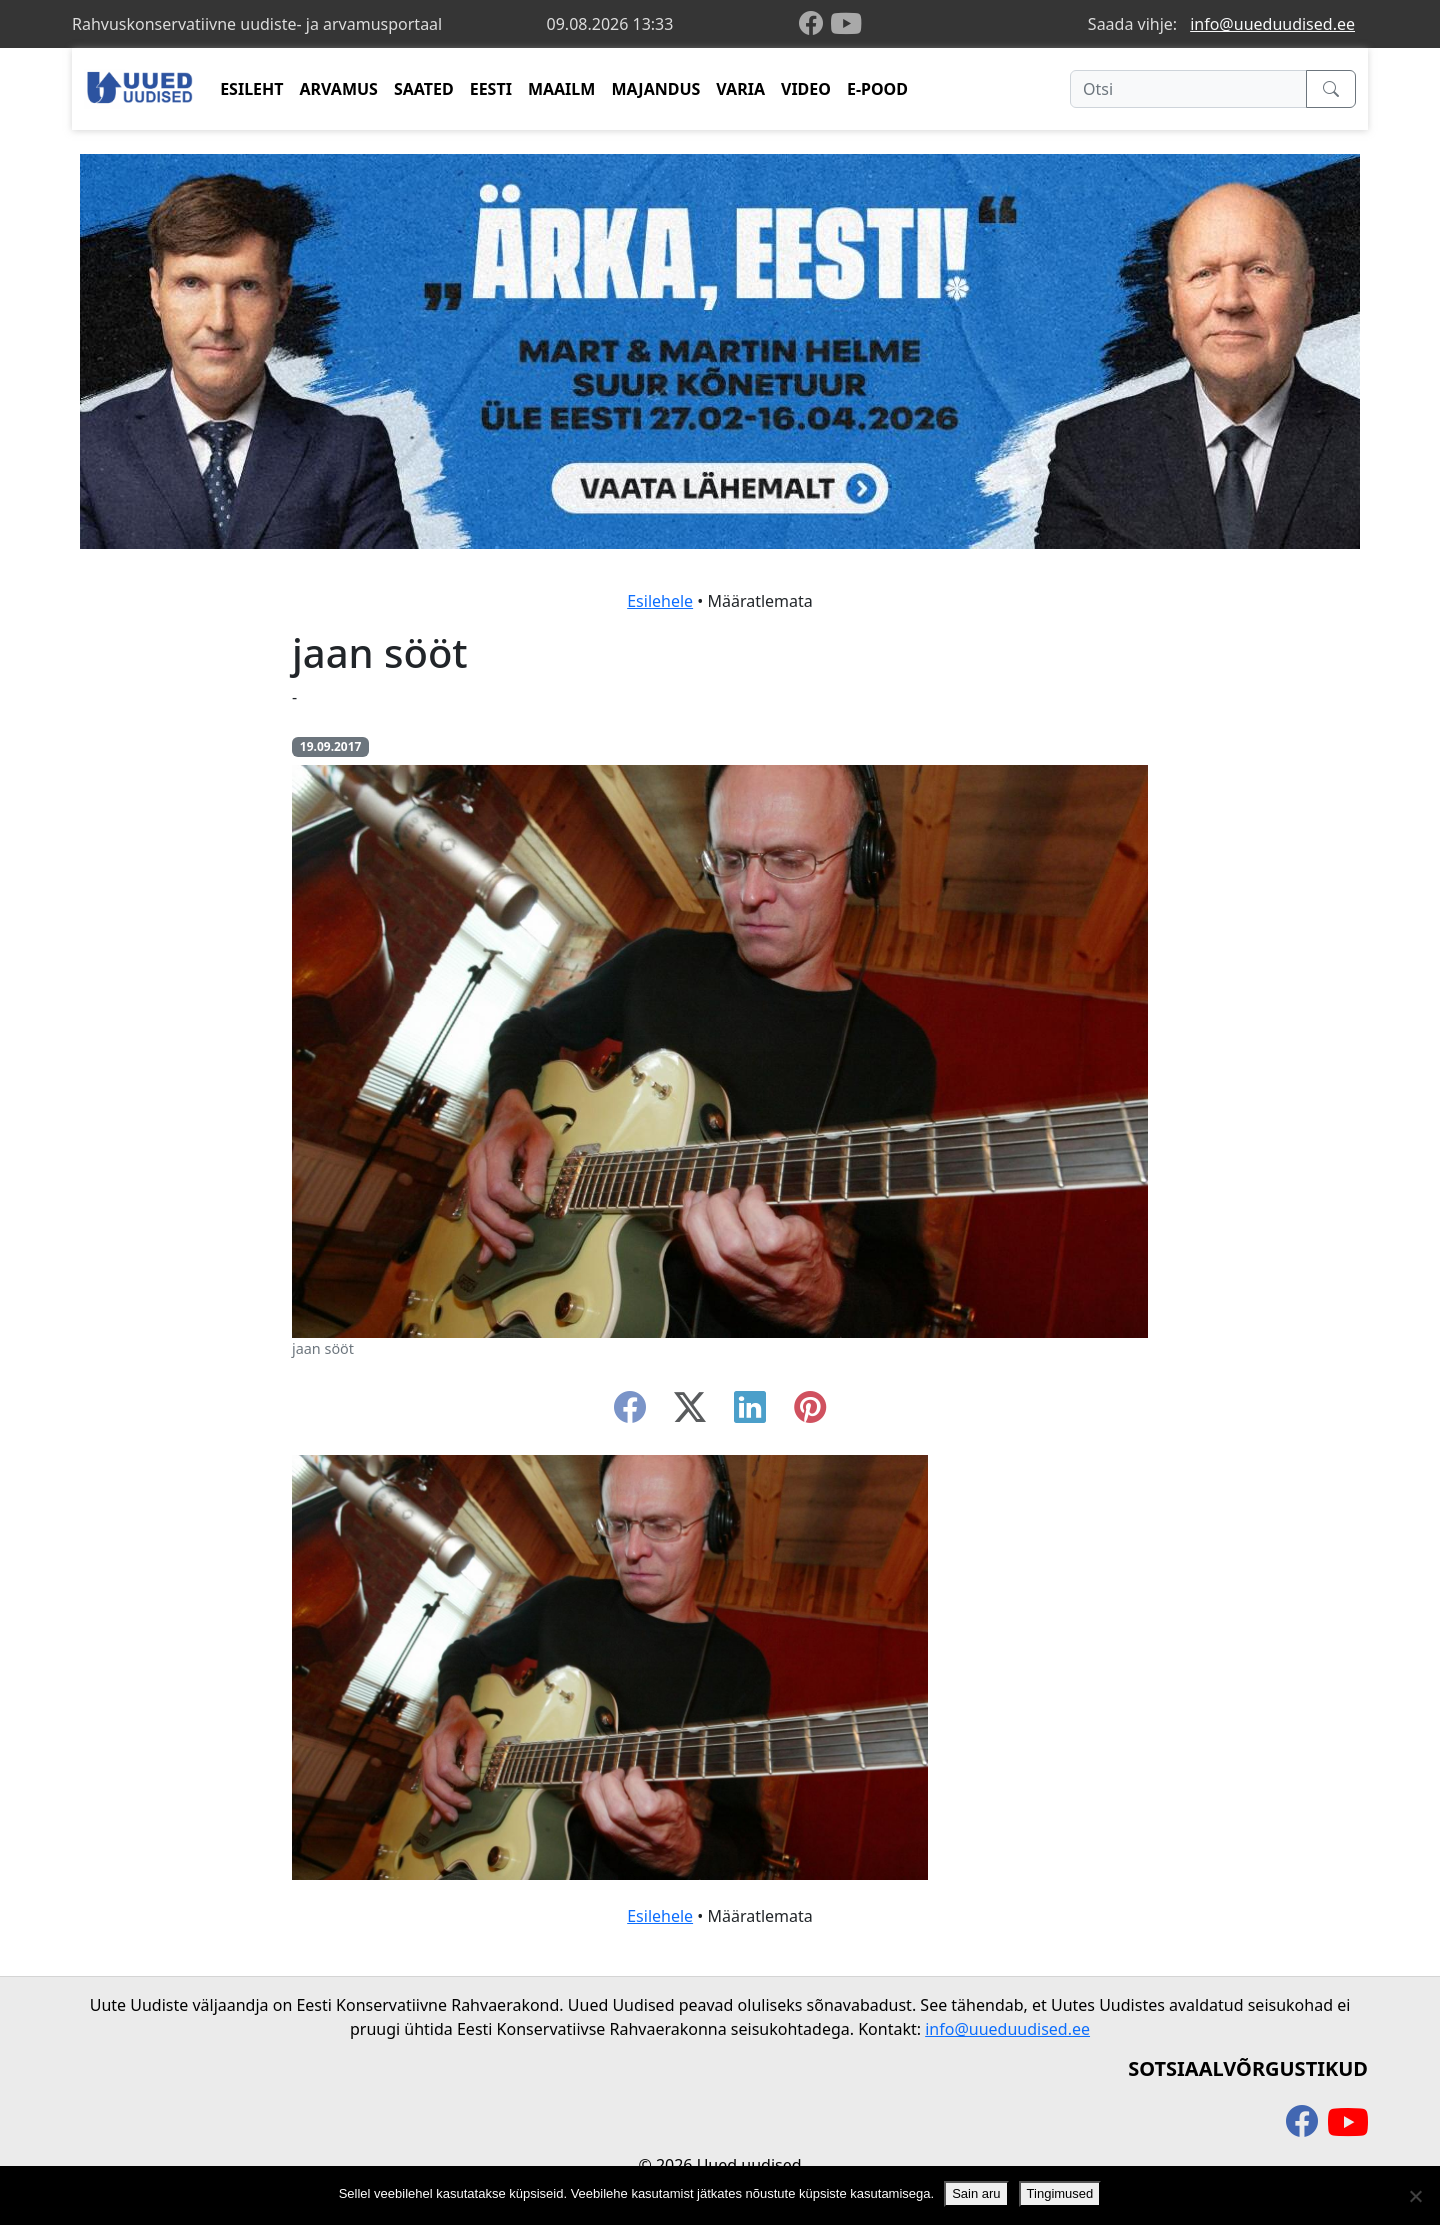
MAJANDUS (655, 89)
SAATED (424, 89)
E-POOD (877, 89)
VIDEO (806, 89)
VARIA (740, 89)
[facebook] (815, 24)
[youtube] (846, 24)
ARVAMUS (339, 89)
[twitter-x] (690, 1413)
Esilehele (660, 601)
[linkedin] (750, 1413)
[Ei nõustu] (1415, 2196)
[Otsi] (1188, 89)
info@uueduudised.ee (1272, 24)
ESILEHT (251, 89)
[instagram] (810, 1413)
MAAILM (562, 89)
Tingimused (1060, 2193)
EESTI (491, 89)
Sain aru (976, 2193)
